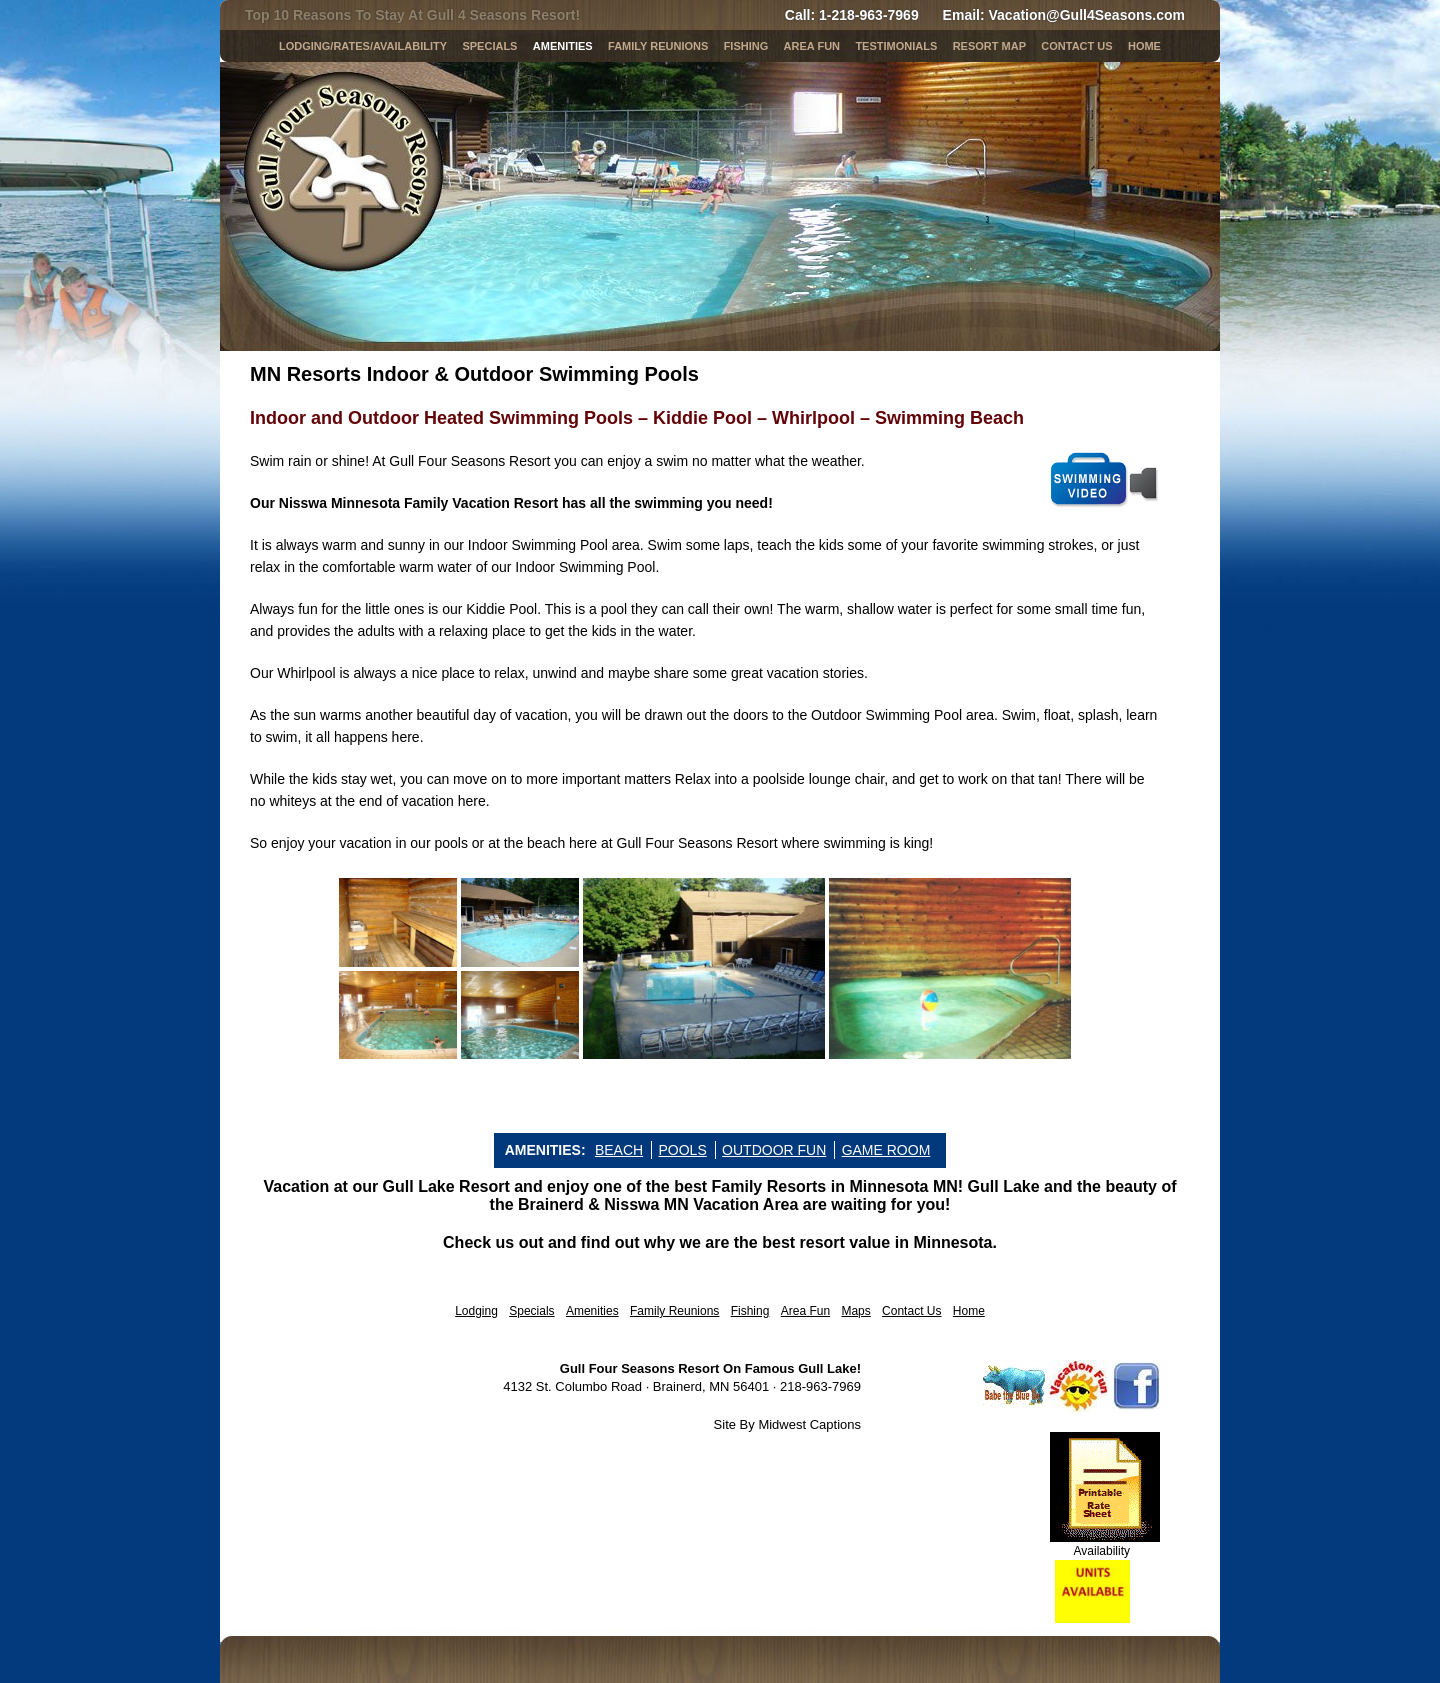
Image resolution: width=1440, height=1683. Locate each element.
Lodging (476, 1311)
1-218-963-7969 (869, 15)
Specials (531, 1311)
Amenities (563, 46)
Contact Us (1076, 46)
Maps (855, 1311)
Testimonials (896, 46)
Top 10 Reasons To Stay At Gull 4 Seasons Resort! (412, 15)
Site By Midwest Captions (787, 1424)
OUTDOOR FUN (774, 1150)
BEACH (619, 1150)
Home (1144, 46)
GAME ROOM (886, 1150)
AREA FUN (812, 46)
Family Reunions (658, 46)
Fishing (746, 46)
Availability (1102, 1551)
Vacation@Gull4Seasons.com (1087, 15)
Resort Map (989, 46)
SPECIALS (489, 46)
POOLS (682, 1150)
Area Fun (805, 1311)
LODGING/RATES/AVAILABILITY (363, 46)
